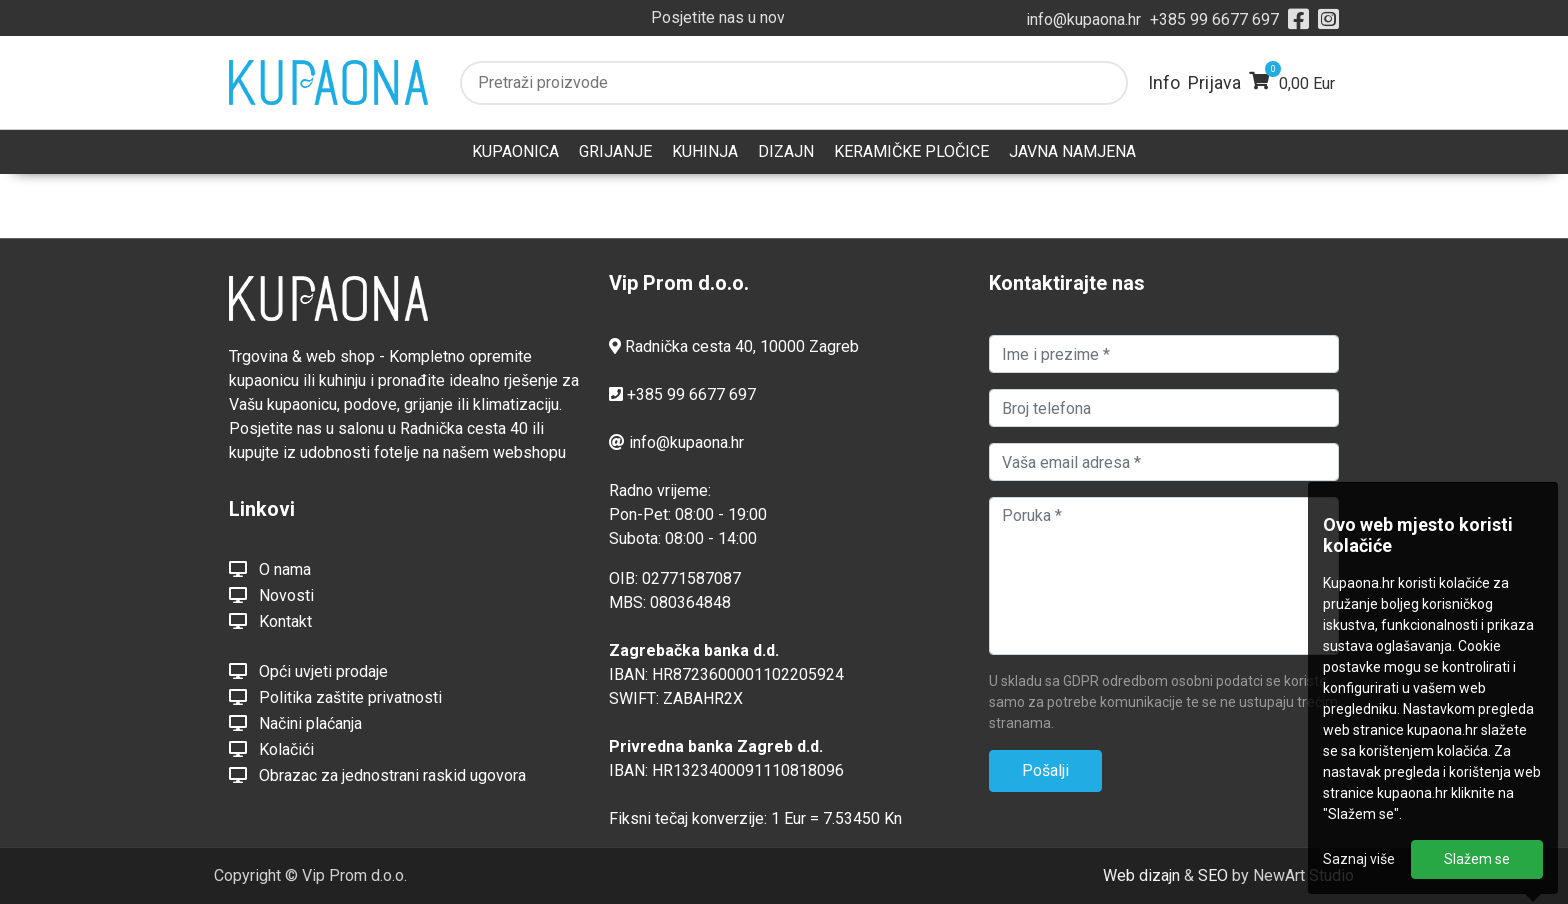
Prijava (1214, 82)
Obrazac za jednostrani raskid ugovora (377, 775)
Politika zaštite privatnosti (335, 697)
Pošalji (1045, 770)
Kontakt (270, 621)
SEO (1213, 875)
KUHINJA (705, 151)
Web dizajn (1141, 875)
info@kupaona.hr (1083, 19)
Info (1164, 82)
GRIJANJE (615, 151)
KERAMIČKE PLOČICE (911, 151)
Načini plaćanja (295, 723)
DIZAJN (786, 151)
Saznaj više (1359, 859)
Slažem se (1477, 859)
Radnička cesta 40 (689, 346)
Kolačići (271, 749)
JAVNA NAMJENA (1072, 151)
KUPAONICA (515, 151)
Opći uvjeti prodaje (308, 671)
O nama (270, 569)
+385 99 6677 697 (1214, 19)
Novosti (271, 595)
